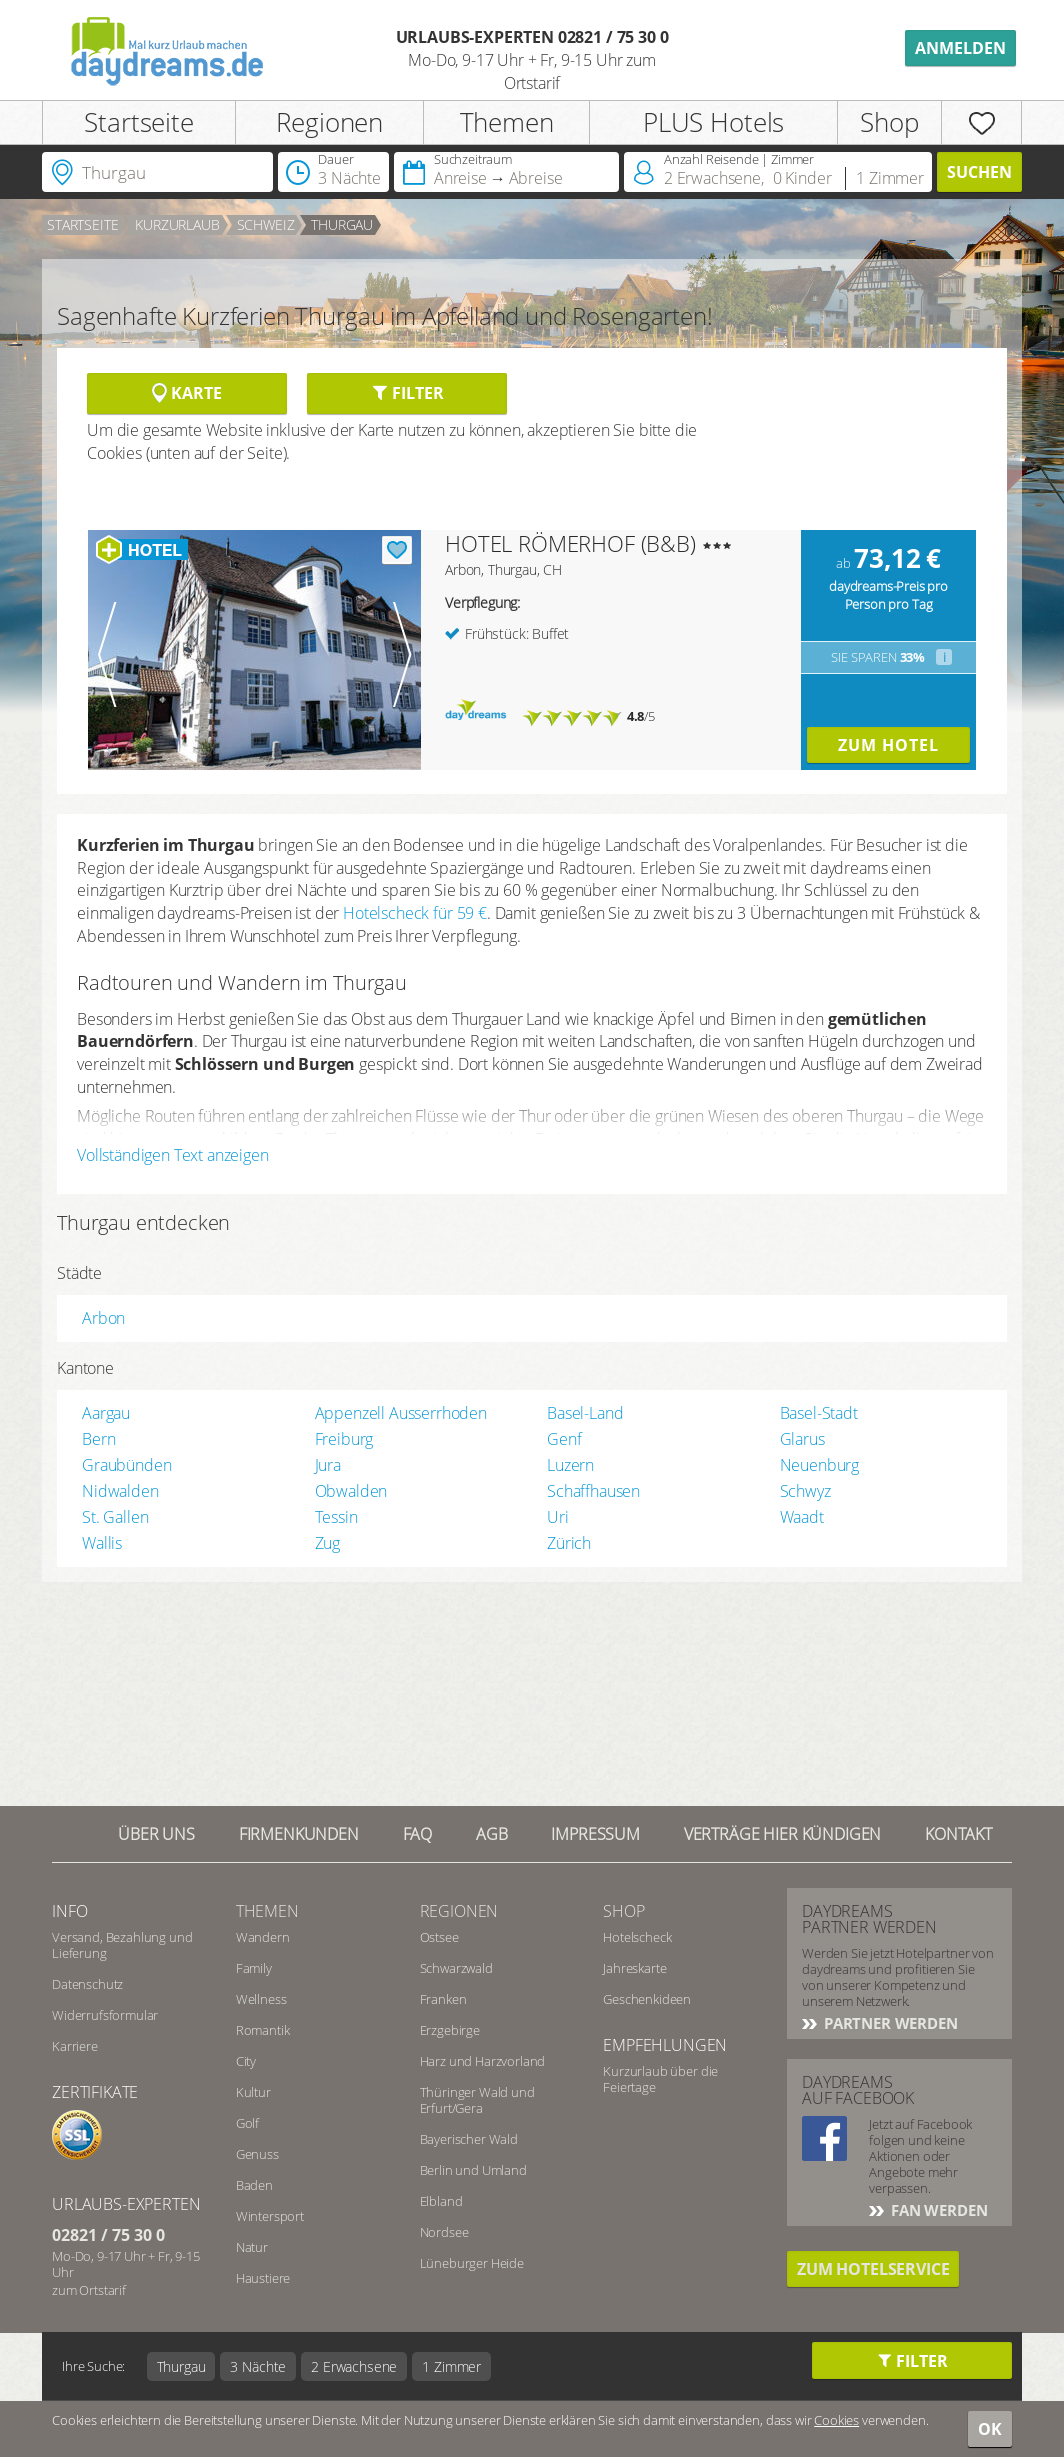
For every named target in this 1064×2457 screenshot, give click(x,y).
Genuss (257, 2154)
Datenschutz (87, 1984)
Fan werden (937, 2210)
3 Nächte (258, 2366)
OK (990, 2429)
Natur (252, 2247)
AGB (492, 1834)
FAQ (418, 1834)
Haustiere (263, 2278)
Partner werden (889, 2023)
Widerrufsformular (105, 2015)
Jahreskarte (634, 1968)
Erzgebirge (450, 2030)
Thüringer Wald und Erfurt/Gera (477, 2100)
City (246, 2061)
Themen (507, 122)
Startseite (138, 122)
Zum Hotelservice (873, 2269)
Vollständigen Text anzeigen (173, 1155)
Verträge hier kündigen (782, 1834)
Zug (328, 1543)
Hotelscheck (637, 1937)
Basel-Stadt (819, 1413)
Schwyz (805, 1491)
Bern (98, 1439)
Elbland (441, 2201)
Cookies (836, 2420)
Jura (328, 1465)
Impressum (595, 1834)
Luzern (570, 1465)
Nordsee (444, 2232)
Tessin (336, 1517)
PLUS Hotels (713, 122)
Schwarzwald (456, 1968)
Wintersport (270, 2216)
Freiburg (344, 1439)
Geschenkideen (647, 1999)
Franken (443, 1999)
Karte (186, 393)
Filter (407, 393)
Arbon (103, 1318)
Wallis (102, 1543)
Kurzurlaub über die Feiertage (660, 2079)
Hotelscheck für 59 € (415, 913)
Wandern (263, 1937)
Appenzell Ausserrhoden (401, 1413)
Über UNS (156, 1834)
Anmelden (960, 48)
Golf (247, 2123)
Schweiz (266, 224)
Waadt (802, 1517)
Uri (558, 1517)
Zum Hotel (888, 745)
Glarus (802, 1439)
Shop (889, 122)
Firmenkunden (299, 1834)
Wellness (261, 1999)
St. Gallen (115, 1517)
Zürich (569, 1543)
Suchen (979, 172)
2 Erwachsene (354, 2366)
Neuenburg (820, 1465)
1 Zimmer (451, 2366)
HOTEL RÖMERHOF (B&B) (570, 543)
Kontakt (958, 1834)
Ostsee (439, 1937)
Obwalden (351, 1491)
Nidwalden (120, 1491)
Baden (254, 2185)
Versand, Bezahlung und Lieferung (122, 1945)
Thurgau (342, 224)
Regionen (329, 122)
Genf (564, 1439)
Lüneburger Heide (472, 2263)
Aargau (106, 1413)
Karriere (75, 2046)
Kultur (253, 2092)
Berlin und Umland (473, 2170)
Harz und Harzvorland (483, 2061)
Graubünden (126, 1465)
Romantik (263, 2030)
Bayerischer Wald (469, 2139)
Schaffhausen (593, 1491)
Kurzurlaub (177, 224)
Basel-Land (585, 1413)
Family (254, 1968)
